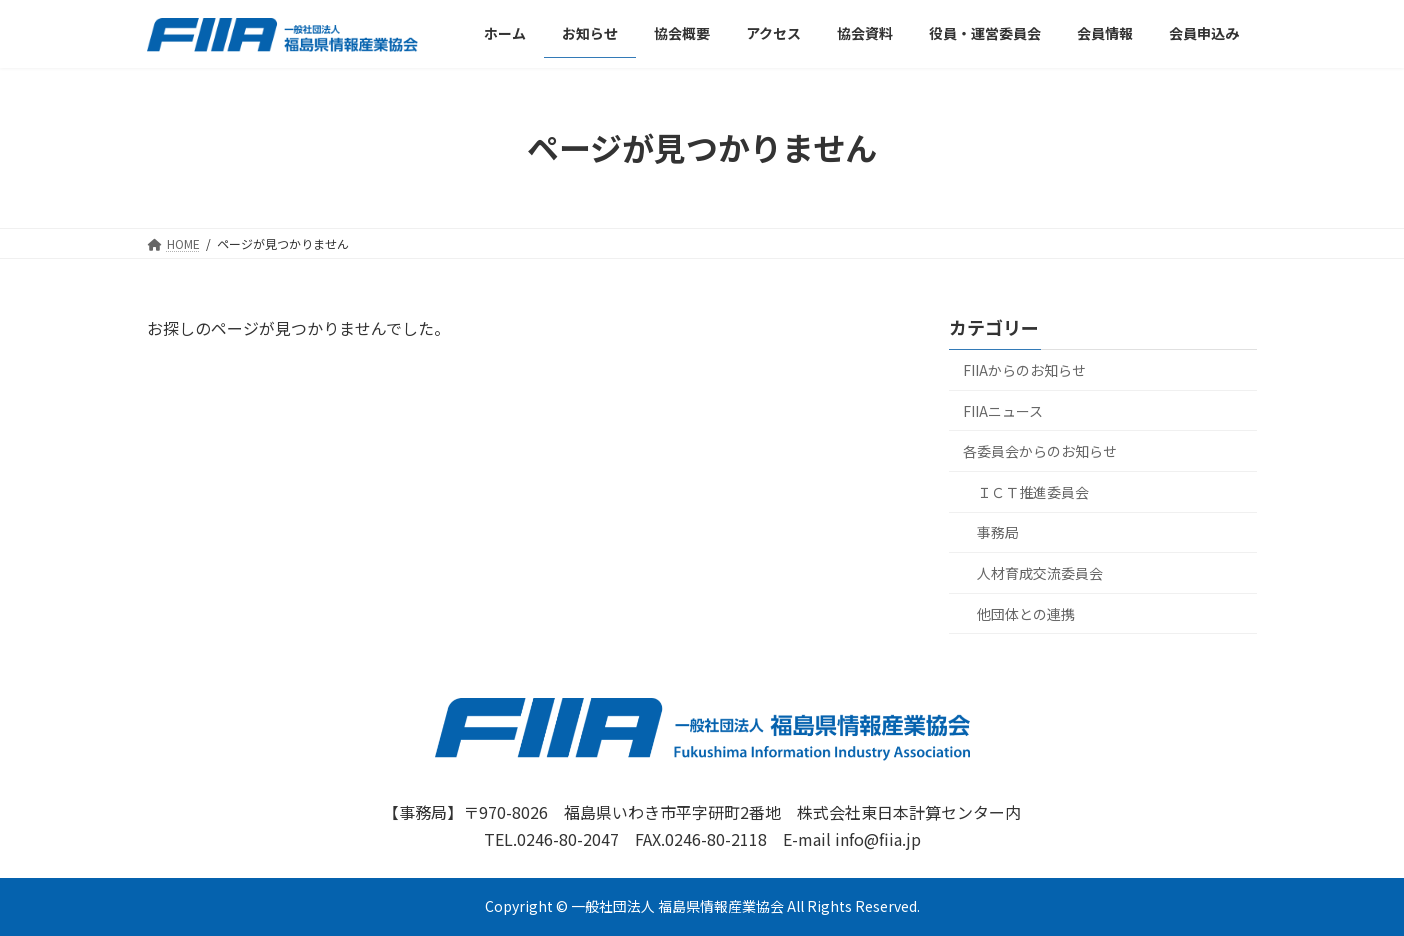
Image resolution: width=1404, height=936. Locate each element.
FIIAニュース (1003, 410)
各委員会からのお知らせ (1040, 451)
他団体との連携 (1026, 613)
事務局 (998, 532)
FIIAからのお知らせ (1024, 370)
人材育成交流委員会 (1040, 573)
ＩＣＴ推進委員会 (1033, 492)
